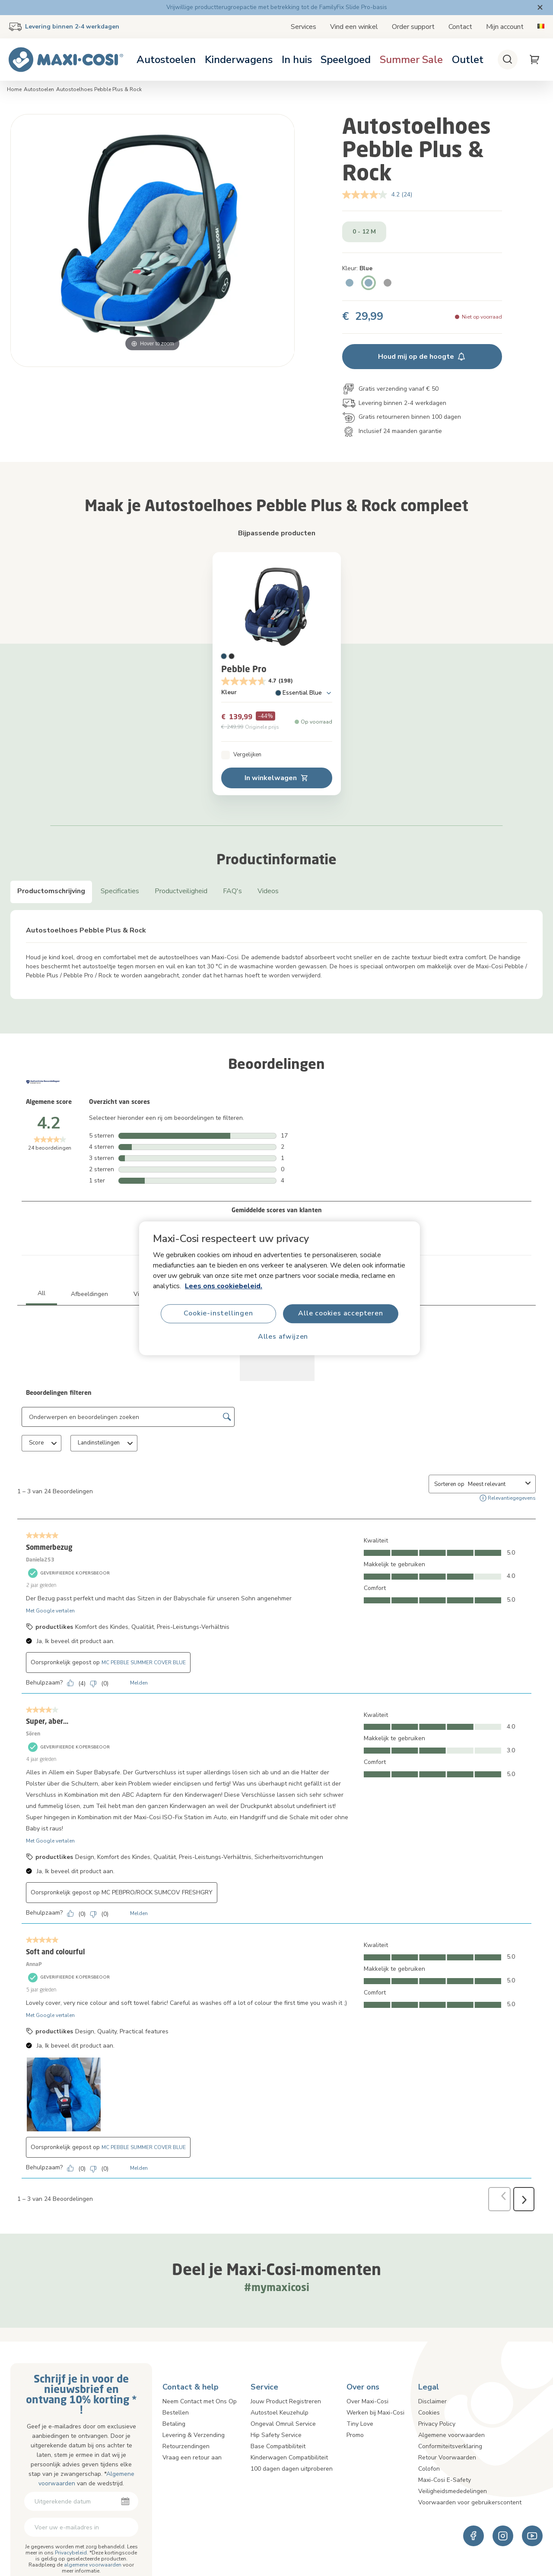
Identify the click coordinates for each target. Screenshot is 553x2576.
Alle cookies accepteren (340, 1313)
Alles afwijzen (283, 1336)
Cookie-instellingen (218, 1313)
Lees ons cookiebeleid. (223, 1285)
